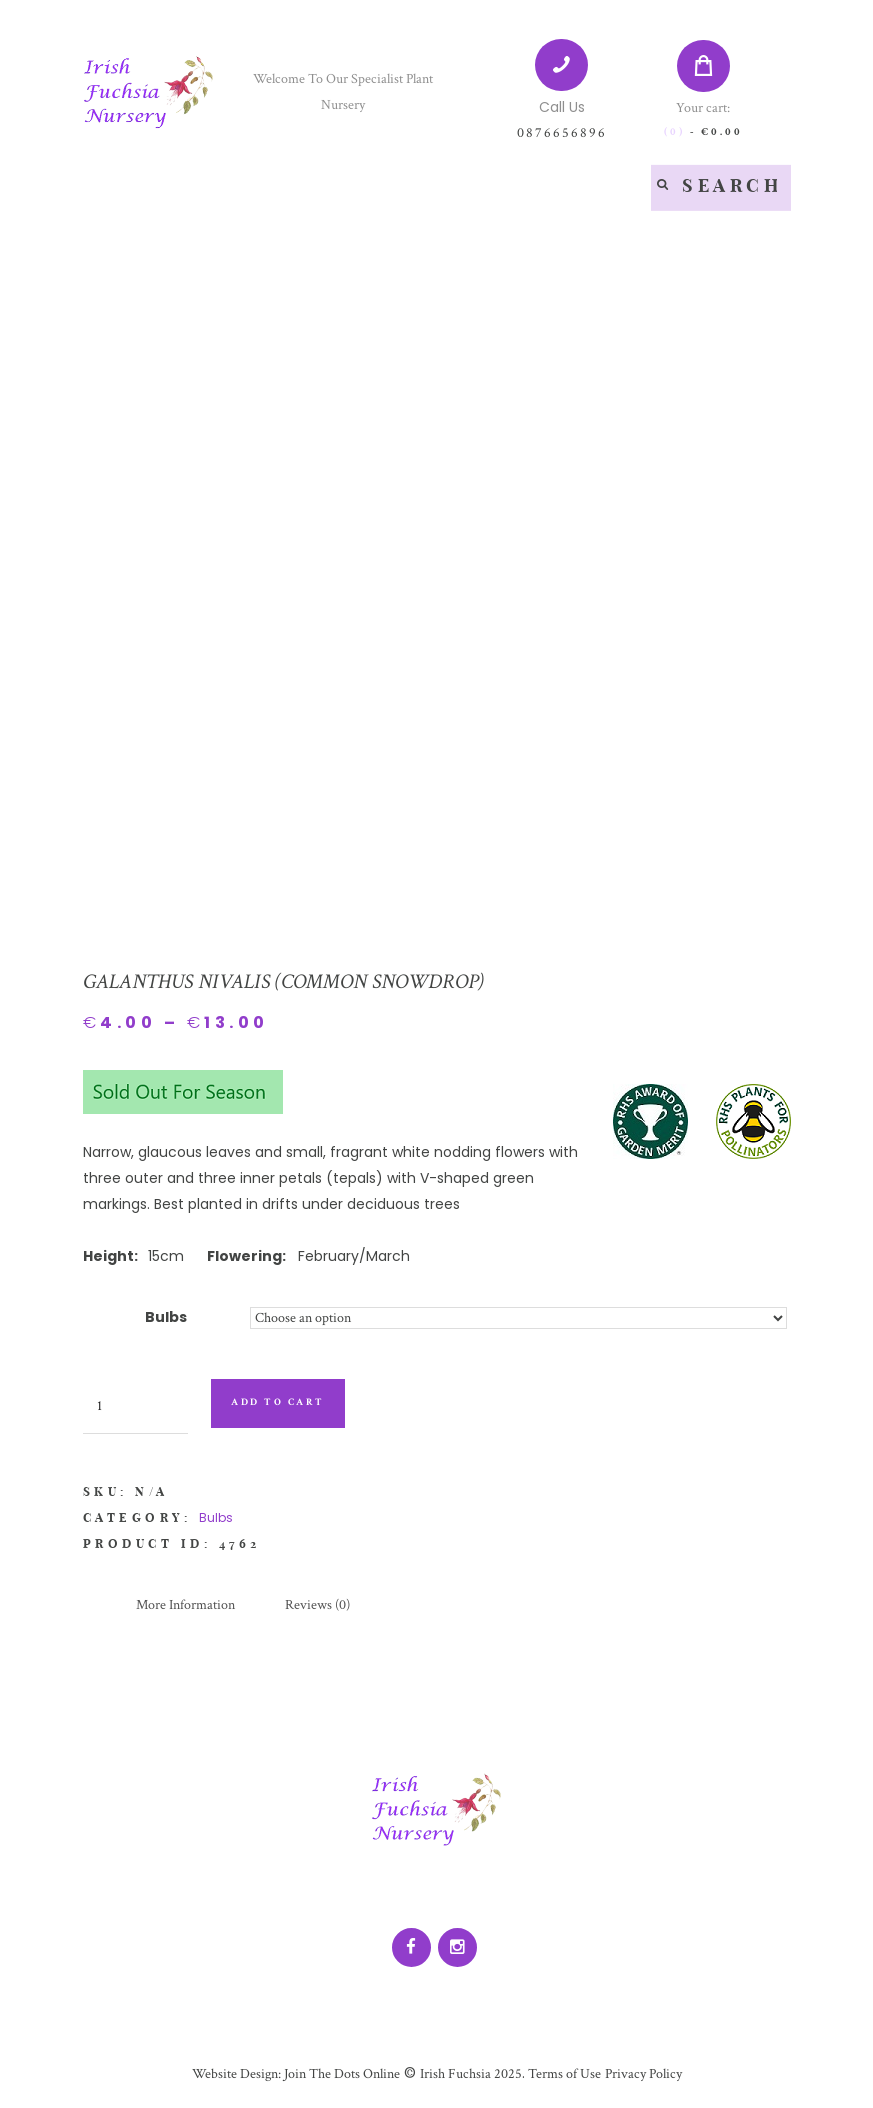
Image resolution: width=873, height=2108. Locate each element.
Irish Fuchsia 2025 (471, 2074)
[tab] (185, 1606)
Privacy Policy (643, 2074)
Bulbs (166, 1317)
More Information (185, 1605)
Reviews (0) (317, 1605)
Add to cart (278, 1402)
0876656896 (562, 133)
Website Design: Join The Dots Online (296, 2074)
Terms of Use (563, 2074)
